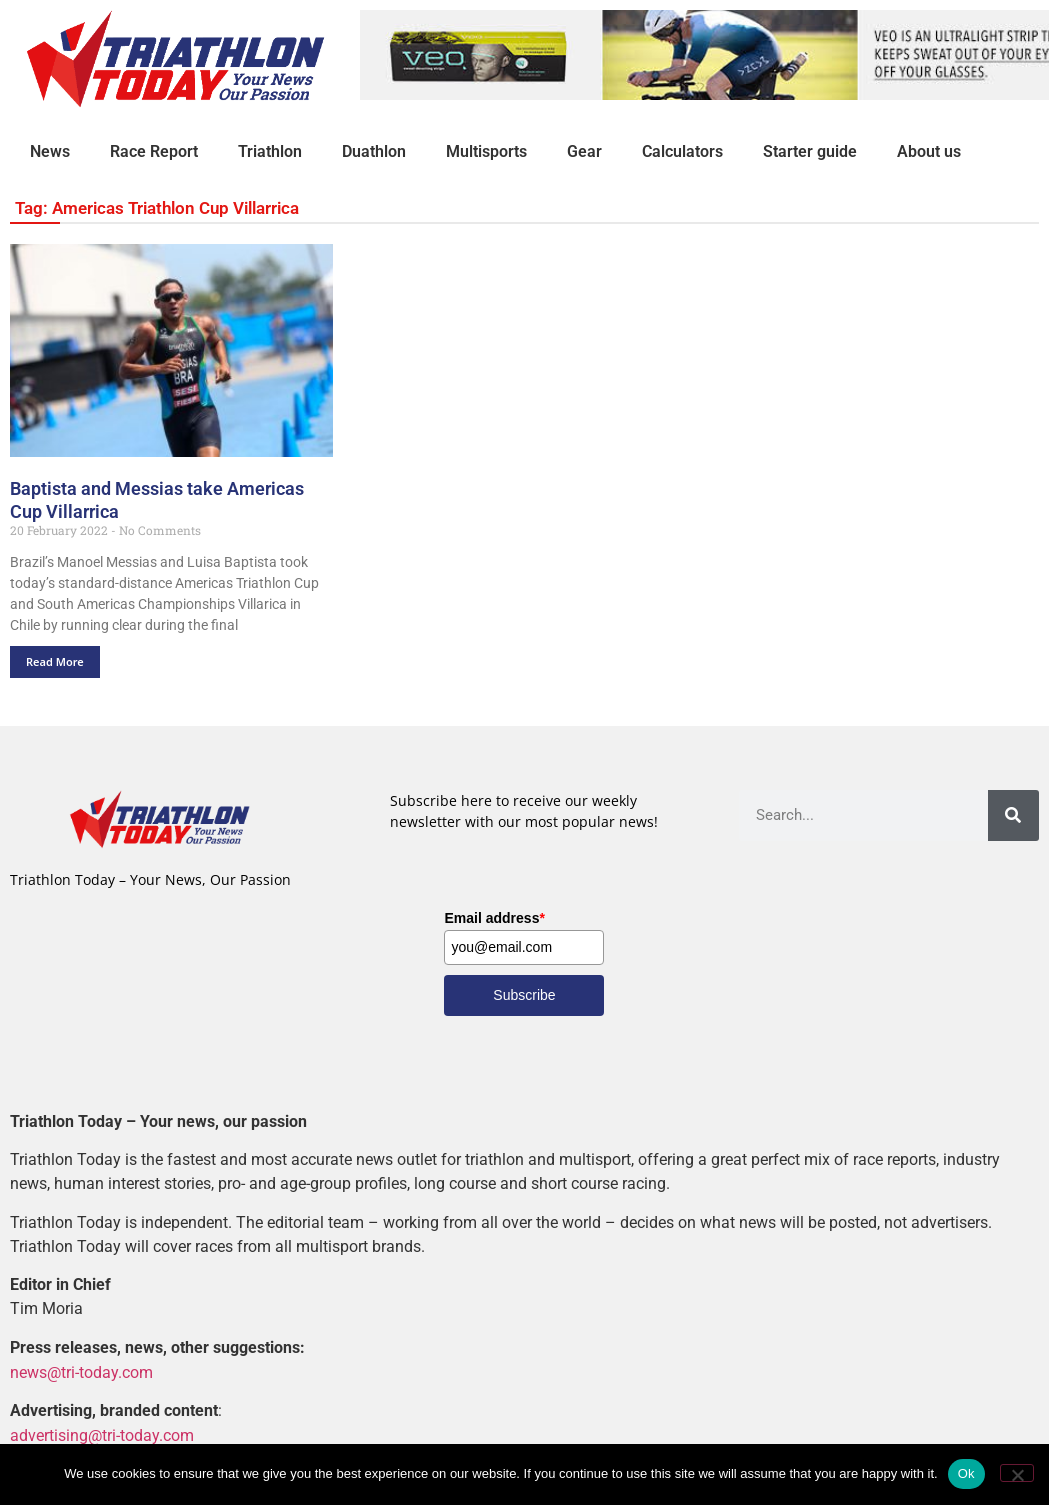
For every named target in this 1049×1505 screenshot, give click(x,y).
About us (929, 151)
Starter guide (810, 151)
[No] (1017, 1473)
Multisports (486, 151)
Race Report (154, 151)
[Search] (1013, 815)
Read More (55, 661)
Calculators (682, 151)
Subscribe (524, 995)
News (50, 151)
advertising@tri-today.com (102, 1435)
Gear (584, 151)
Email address (494, 918)
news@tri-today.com (81, 1371)
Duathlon (374, 151)
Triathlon (270, 151)
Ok (966, 1473)
